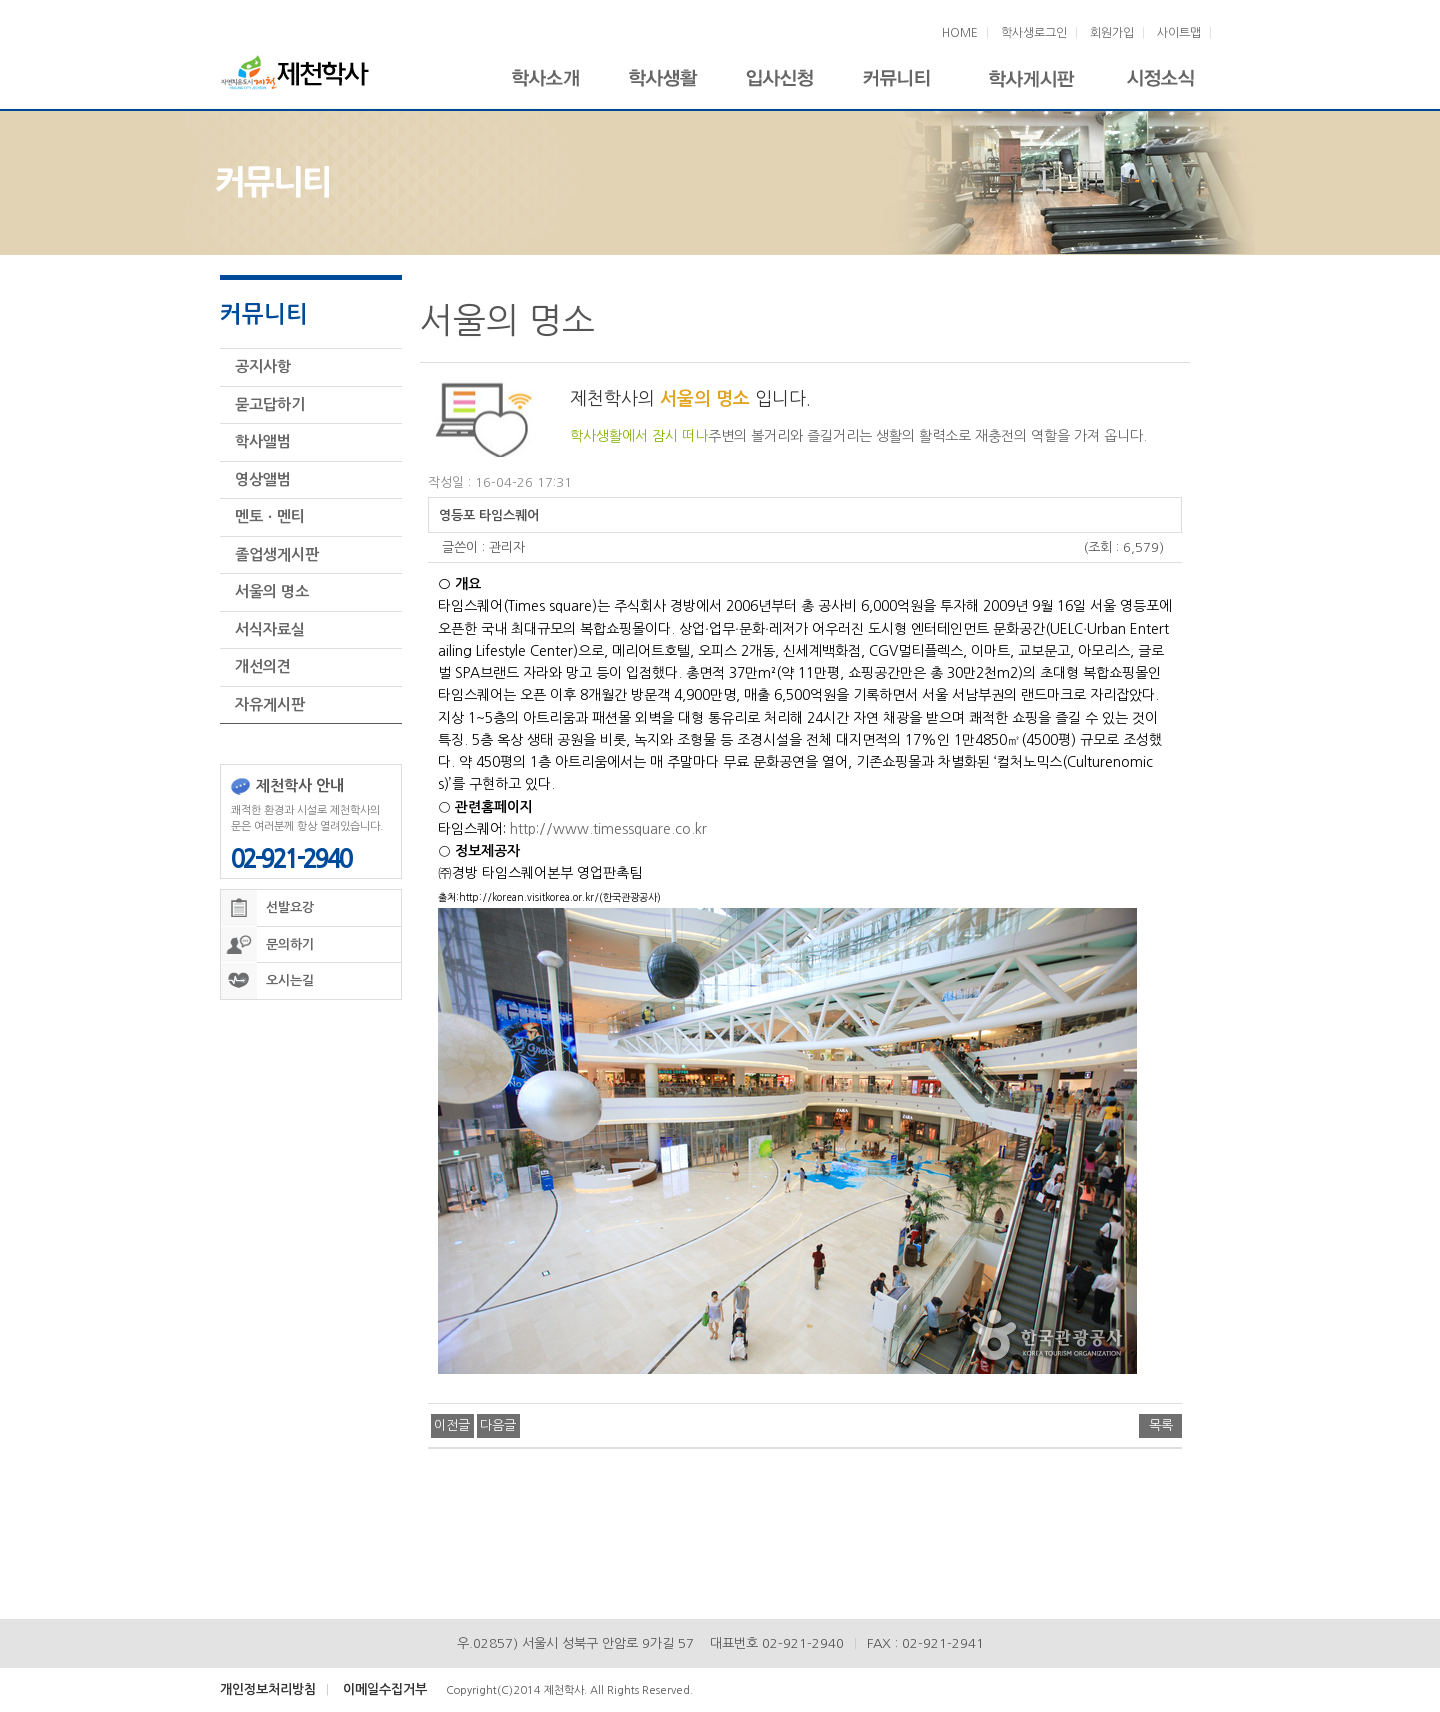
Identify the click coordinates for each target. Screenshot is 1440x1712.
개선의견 (263, 661)
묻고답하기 (270, 399)
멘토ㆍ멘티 (270, 511)
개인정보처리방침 (268, 1684)
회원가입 (1112, 33)
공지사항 (263, 361)
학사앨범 (263, 436)
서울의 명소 (272, 586)
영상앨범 (263, 474)
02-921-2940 (291, 854)
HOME (960, 33)
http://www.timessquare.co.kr (608, 824)
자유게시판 (270, 699)
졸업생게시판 (277, 549)
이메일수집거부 (385, 1684)
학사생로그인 (1034, 33)
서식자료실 (270, 624)
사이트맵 (1179, 33)
